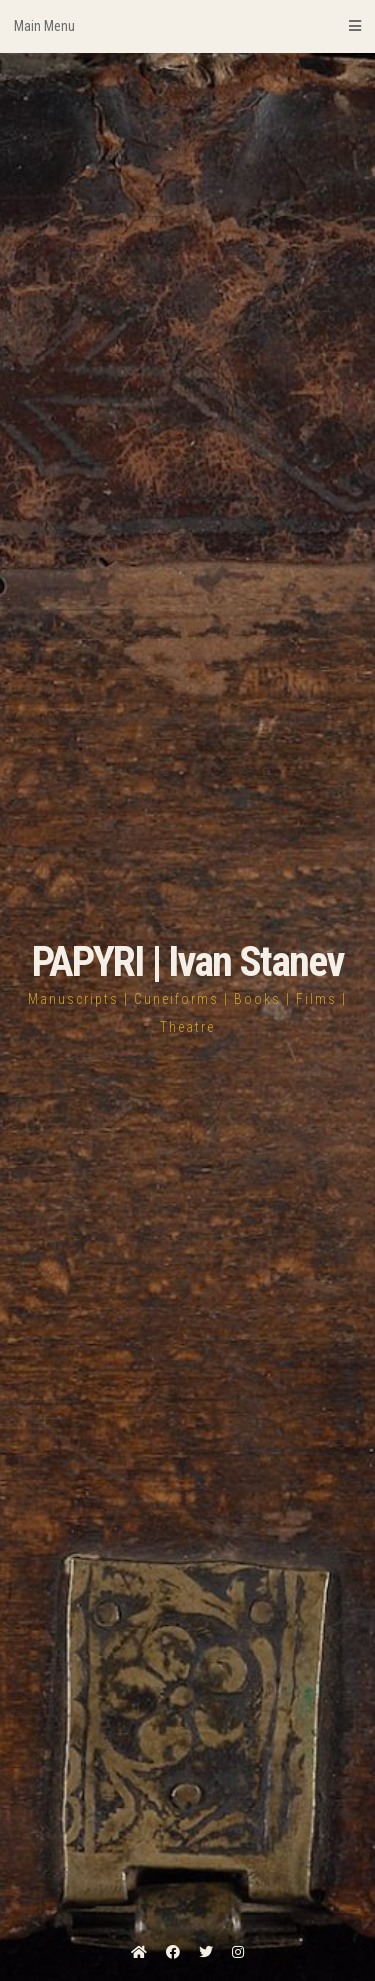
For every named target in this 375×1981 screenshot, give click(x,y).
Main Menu (187, 26)
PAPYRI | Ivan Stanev (187, 961)
